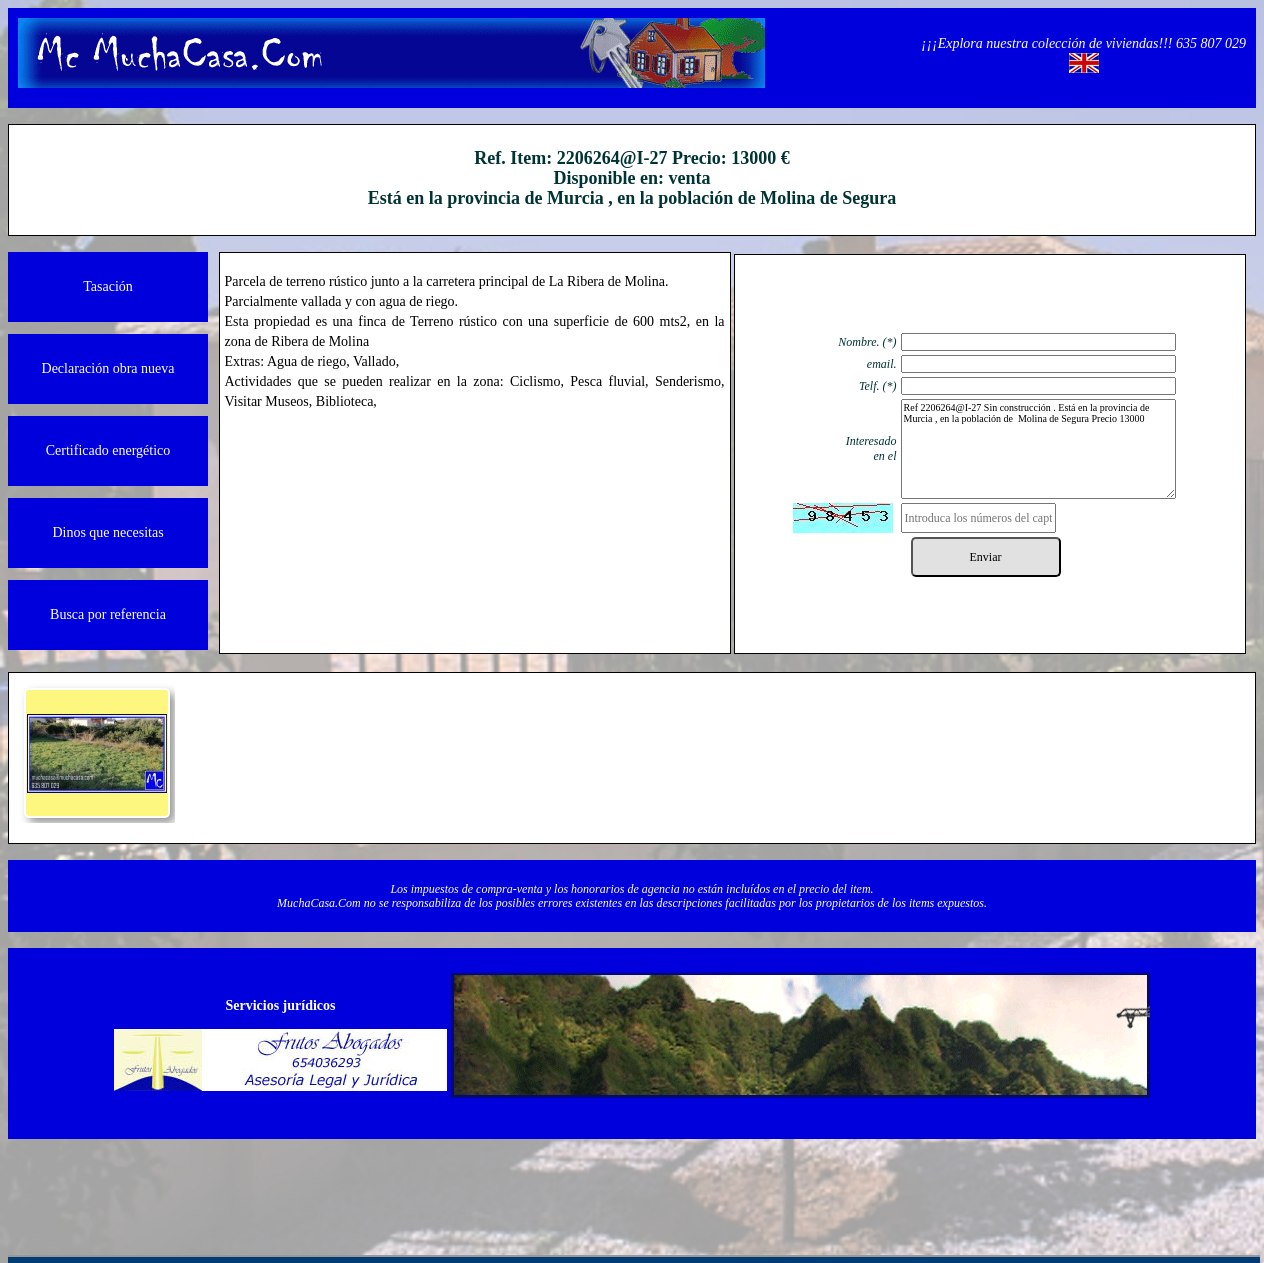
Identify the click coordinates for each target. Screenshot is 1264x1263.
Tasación (108, 286)
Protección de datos (710, 1183)
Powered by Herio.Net (1009, 1183)
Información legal (264, 1183)
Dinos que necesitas (107, 532)
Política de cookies (860, 1183)
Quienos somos (413, 1183)
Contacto (562, 1183)
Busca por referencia (108, 614)
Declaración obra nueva (108, 368)
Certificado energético (108, 450)
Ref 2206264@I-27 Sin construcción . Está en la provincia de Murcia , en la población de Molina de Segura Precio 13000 (1038, 449)
